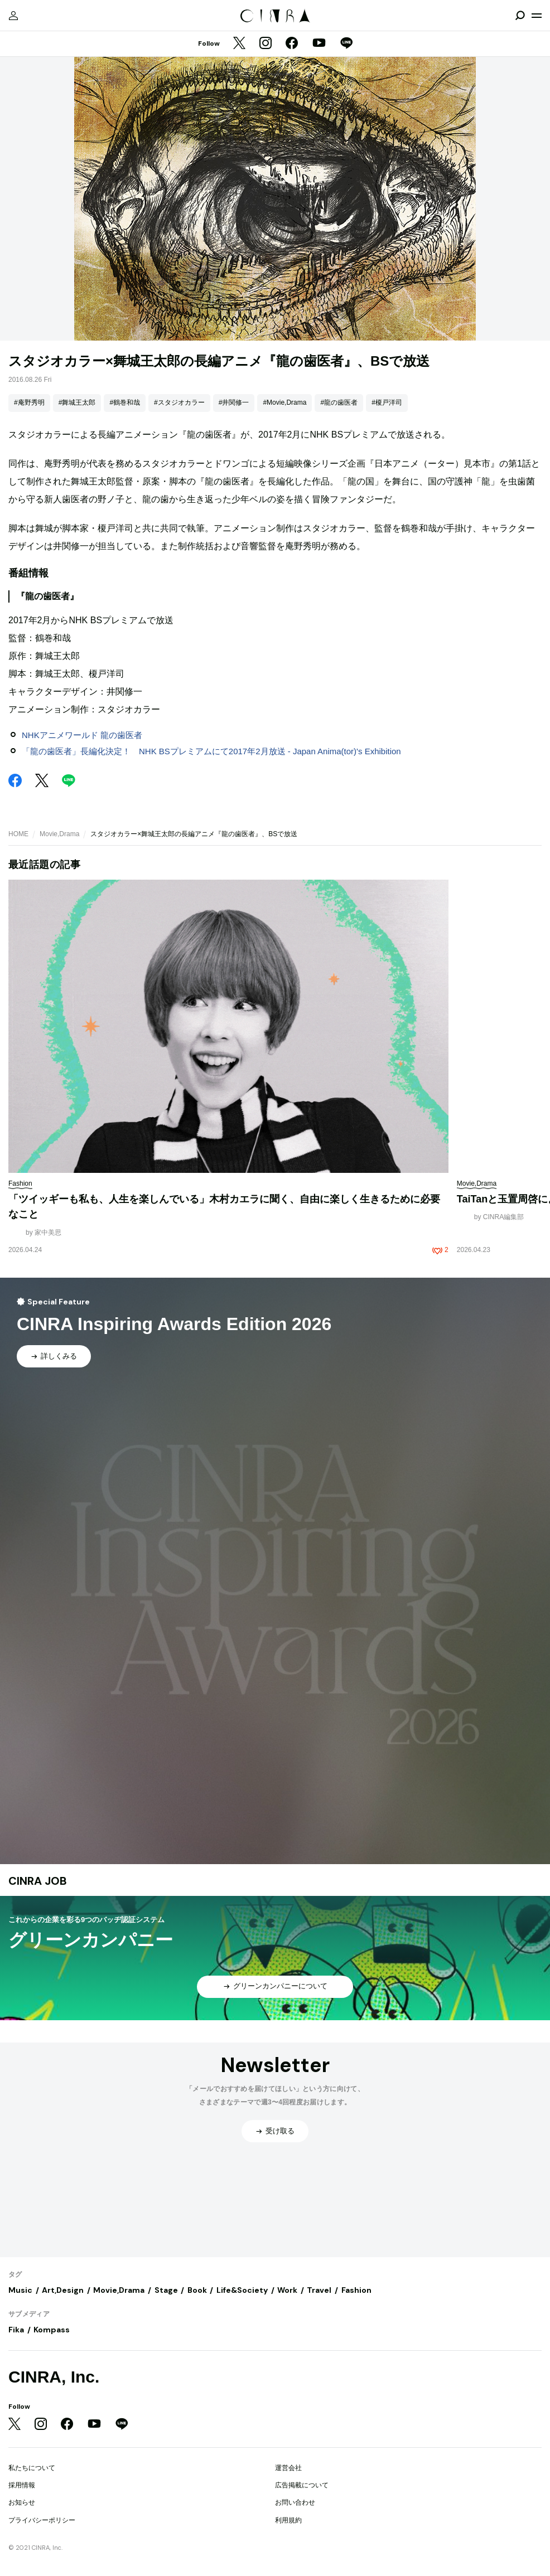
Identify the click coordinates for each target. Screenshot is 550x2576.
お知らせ (21, 2502)
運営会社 (288, 2468)
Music (20, 2290)
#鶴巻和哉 (124, 402)
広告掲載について (302, 2485)
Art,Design (63, 2290)
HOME (18, 834)
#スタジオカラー (179, 402)
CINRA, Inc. (53, 2377)
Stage (166, 2290)
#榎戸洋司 (387, 402)
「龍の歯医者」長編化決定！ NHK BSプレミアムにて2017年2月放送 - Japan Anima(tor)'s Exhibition (211, 751)
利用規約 (288, 2520)
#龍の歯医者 (339, 402)
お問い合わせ (295, 2502)
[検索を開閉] (520, 15)
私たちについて (31, 2468)
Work (287, 2290)
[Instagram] (265, 44)
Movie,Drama (59, 834)
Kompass (51, 2330)
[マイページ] (13, 15)
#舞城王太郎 (77, 402)
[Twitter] (239, 44)
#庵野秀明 (29, 402)
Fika (16, 2330)
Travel (319, 2290)
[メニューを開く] (536, 15)
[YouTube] (319, 44)
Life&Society (242, 2290)
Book (197, 2290)
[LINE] (346, 44)
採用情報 (21, 2485)
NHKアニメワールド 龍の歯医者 (82, 735)
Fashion (356, 2290)
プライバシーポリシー (41, 2520)
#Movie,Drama (284, 402)
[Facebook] (292, 44)
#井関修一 (234, 402)
